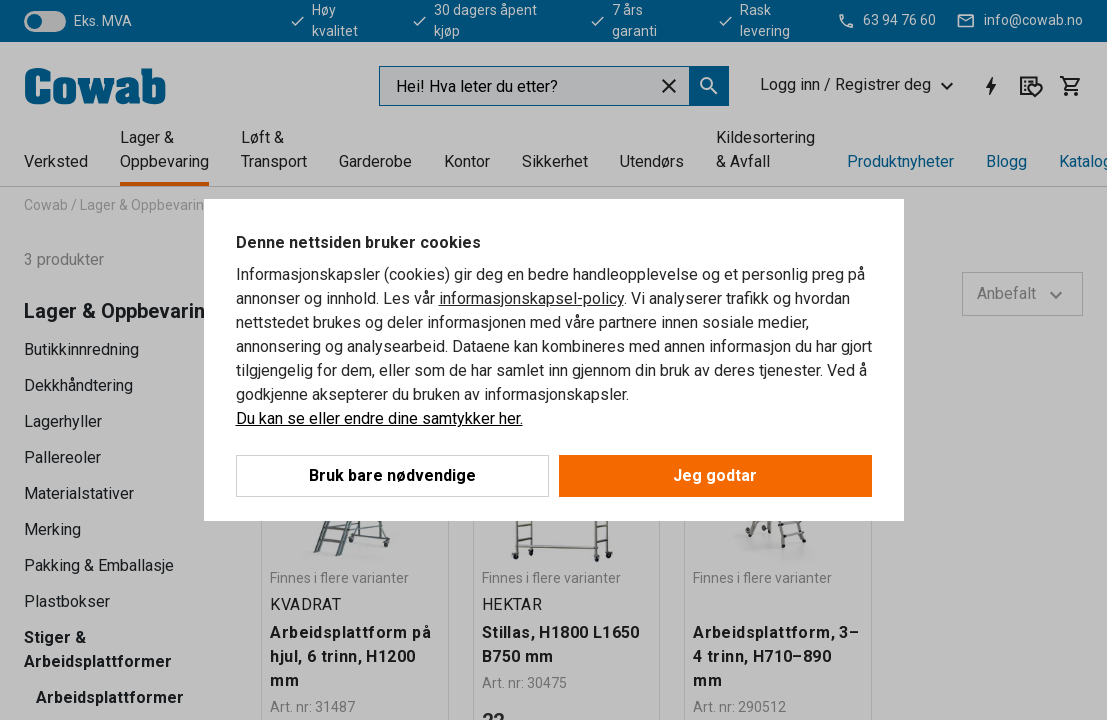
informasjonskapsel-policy (531, 298)
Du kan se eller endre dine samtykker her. (379, 418)
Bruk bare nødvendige (392, 475)
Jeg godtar (715, 475)
